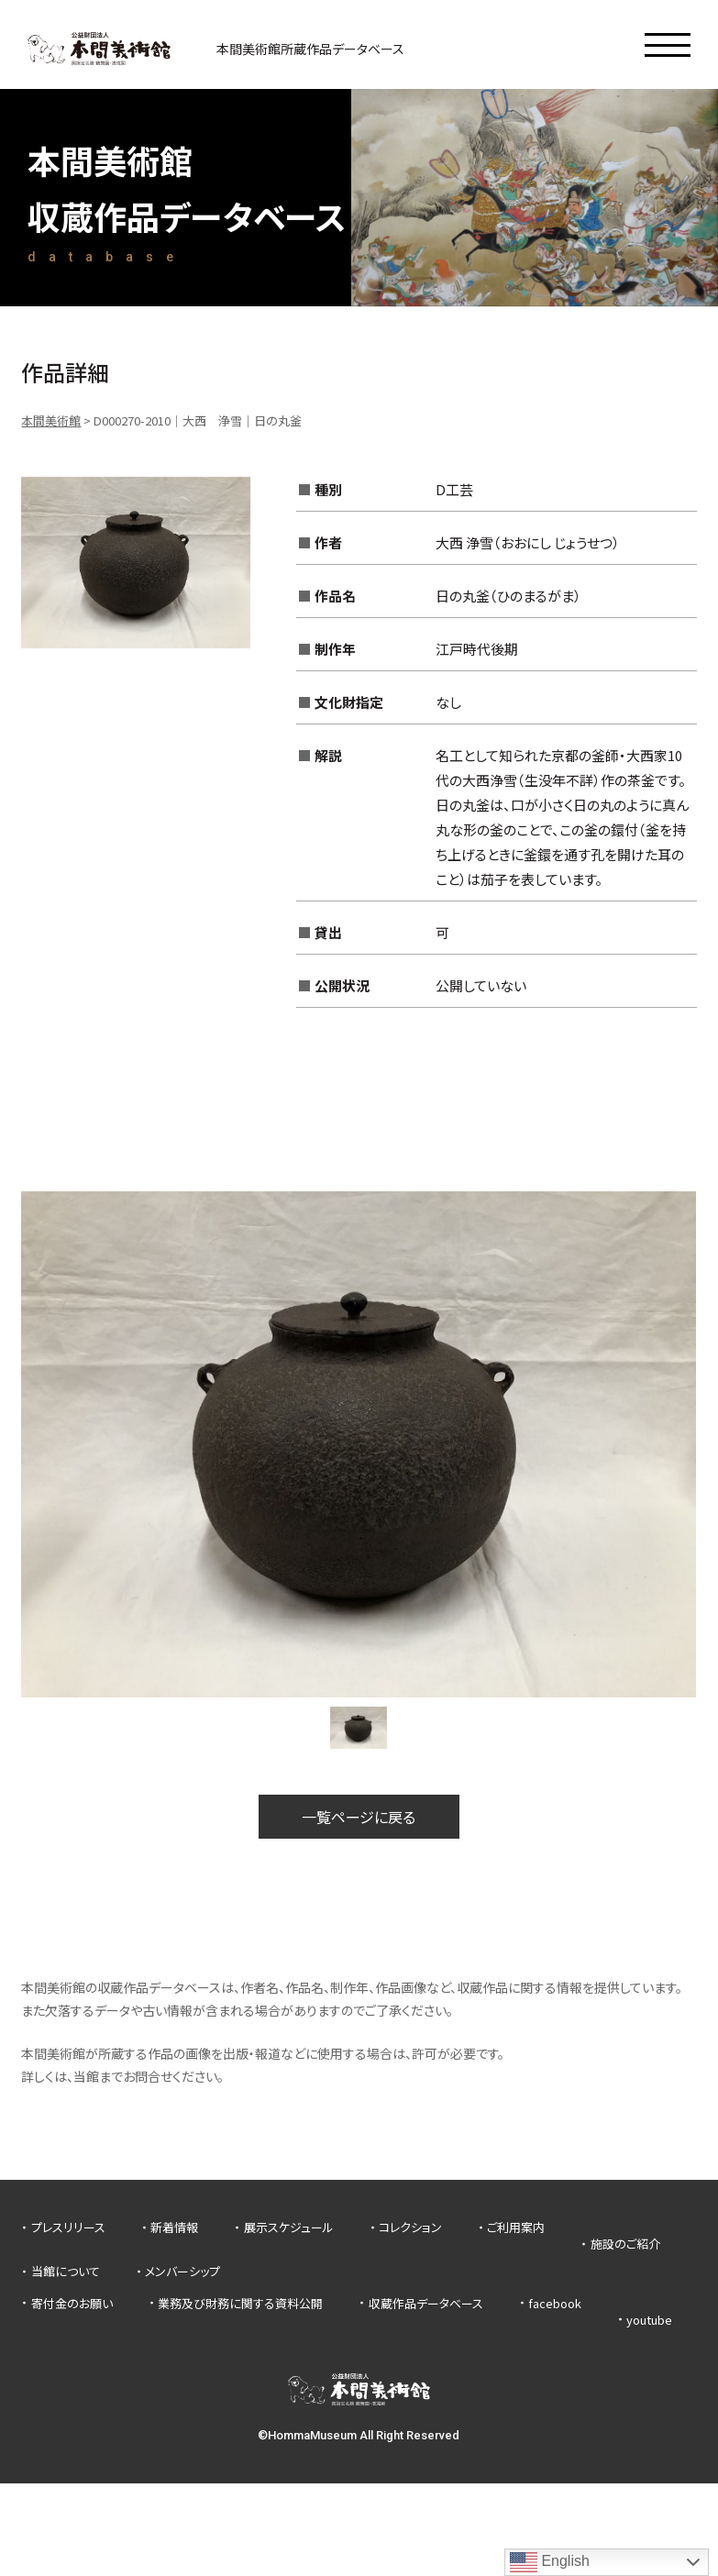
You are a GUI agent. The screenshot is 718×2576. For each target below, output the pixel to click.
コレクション (410, 2227)
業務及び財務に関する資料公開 (240, 2303)
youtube (649, 2319)
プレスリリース (68, 2227)
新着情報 (174, 2227)
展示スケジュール (289, 2227)
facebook (554, 2303)
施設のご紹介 (625, 2243)
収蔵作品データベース (426, 2303)
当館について (65, 2271)
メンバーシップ (182, 2271)
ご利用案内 (516, 2227)
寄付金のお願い (72, 2303)
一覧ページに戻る (358, 1817)
